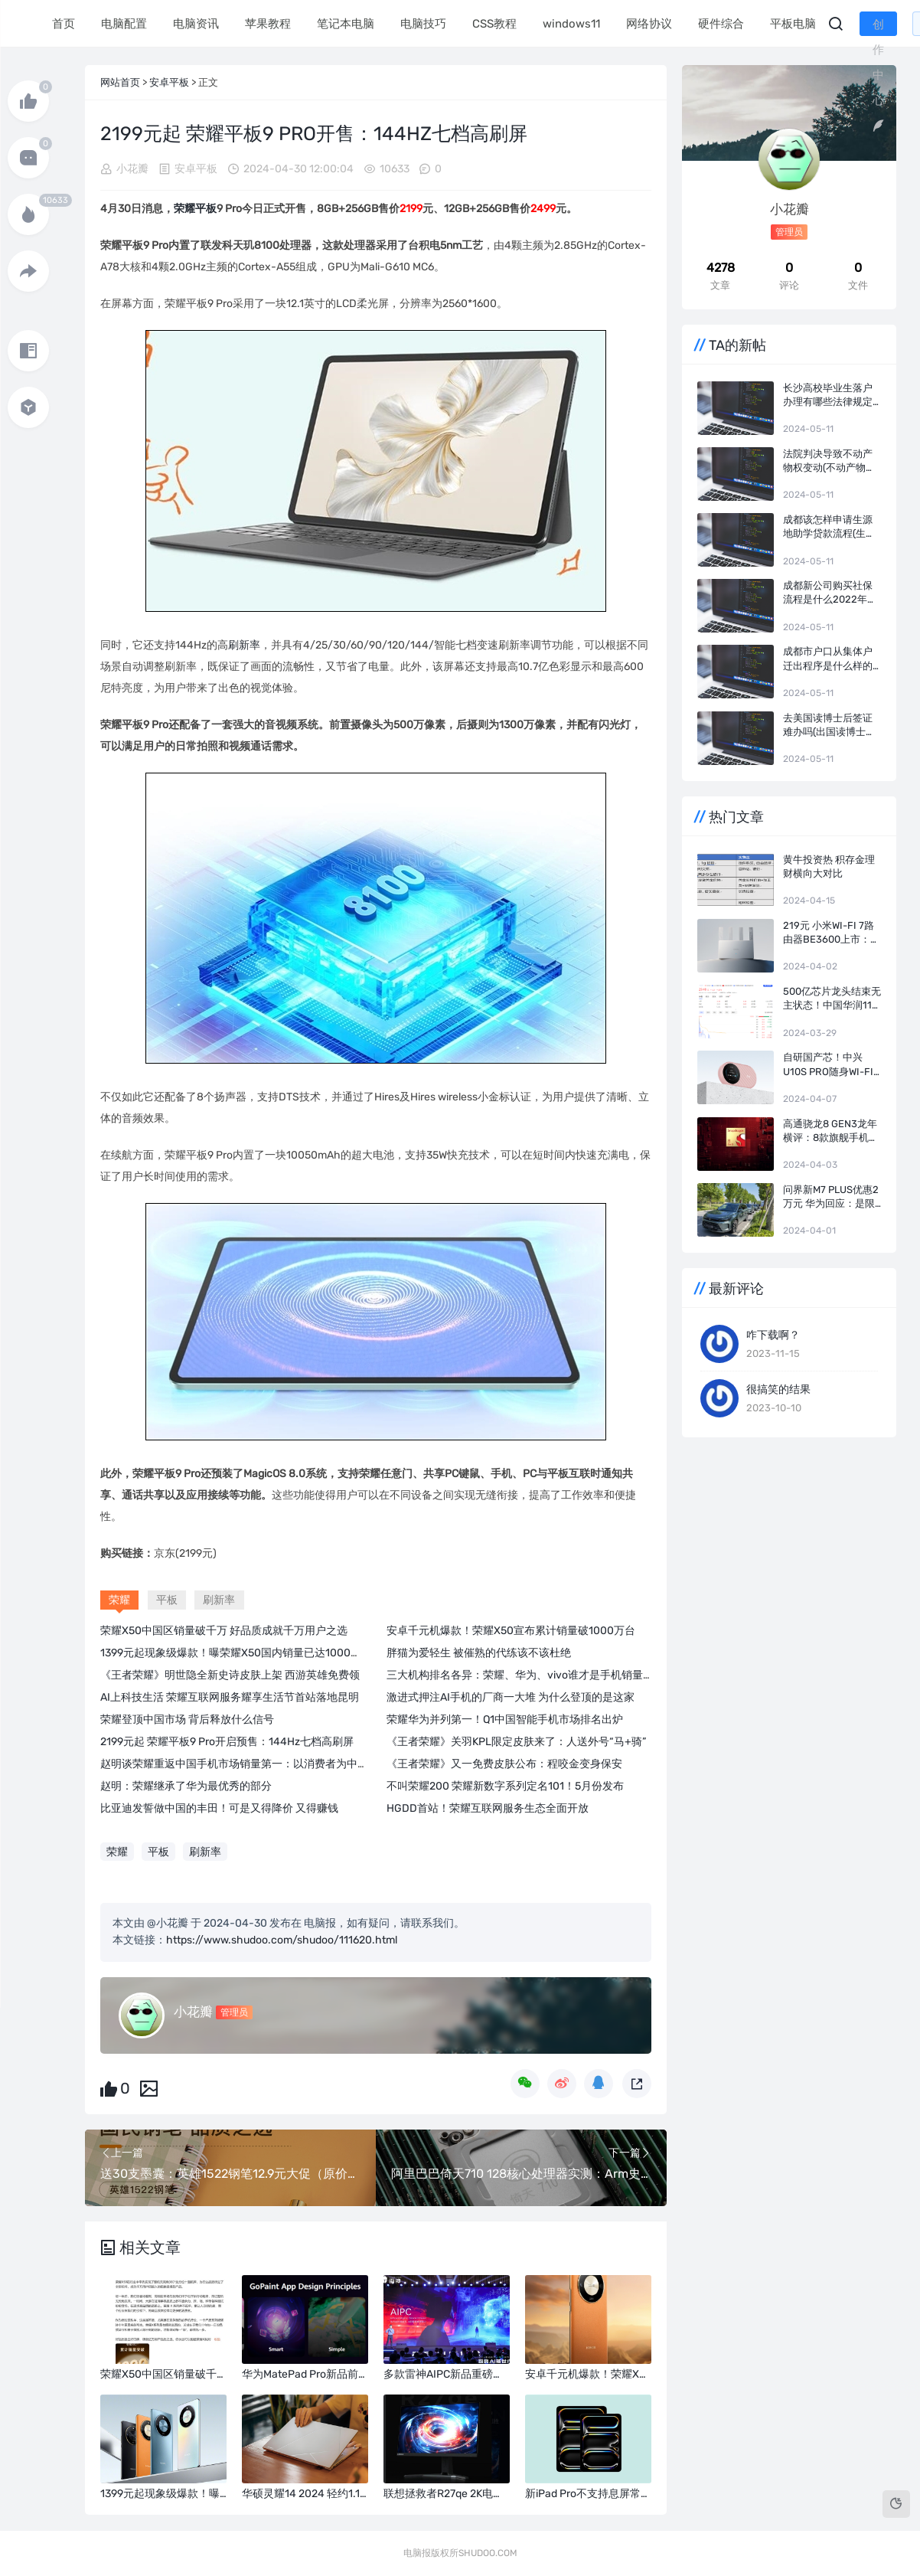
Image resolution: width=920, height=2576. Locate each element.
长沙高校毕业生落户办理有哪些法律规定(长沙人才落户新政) (828, 395)
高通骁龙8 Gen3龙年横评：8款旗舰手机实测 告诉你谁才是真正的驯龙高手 (831, 1131)
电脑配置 (122, 24)
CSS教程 (493, 24)
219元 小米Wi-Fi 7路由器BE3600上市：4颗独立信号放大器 (829, 933)
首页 (62, 24)
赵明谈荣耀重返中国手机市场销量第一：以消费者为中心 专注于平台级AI (272, 1763)
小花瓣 (132, 168)
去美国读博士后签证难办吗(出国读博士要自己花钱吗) (829, 725)
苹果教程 (266, 24)
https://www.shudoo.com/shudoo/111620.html (281, 1940)
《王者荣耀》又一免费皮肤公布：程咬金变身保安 (504, 1763)
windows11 (570, 24)
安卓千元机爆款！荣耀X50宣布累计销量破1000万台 (511, 1630)
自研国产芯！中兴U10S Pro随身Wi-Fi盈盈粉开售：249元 (828, 1064)
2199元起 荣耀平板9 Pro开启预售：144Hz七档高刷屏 (227, 1741)
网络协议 (647, 24)
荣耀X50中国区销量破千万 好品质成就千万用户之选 (223, 1630)
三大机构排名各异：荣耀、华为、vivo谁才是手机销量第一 (525, 1675)
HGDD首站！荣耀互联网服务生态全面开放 (488, 1808)
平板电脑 (791, 24)
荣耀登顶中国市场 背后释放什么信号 (187, 1719)
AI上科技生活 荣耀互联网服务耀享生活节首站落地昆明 (229, 1697)
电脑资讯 (194, 24)
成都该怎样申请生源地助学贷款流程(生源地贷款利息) (829, 527)
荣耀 (184, 208)
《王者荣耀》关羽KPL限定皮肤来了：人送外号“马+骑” (516, 1741)
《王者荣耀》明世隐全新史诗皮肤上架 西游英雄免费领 (230, 1675)
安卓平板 (169, 82)
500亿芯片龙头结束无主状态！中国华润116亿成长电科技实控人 (832, 999)
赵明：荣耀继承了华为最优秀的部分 (186, 1786)
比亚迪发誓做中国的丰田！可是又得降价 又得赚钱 (219, 1808)
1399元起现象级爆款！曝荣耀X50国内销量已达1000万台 (236, 1652)
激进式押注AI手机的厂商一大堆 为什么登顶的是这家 (511, 1697)
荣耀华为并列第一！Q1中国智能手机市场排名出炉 (505, 1719)
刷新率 (244, 645)
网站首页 (120, 82)
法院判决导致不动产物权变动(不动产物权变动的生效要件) (829, 461)
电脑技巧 (422, 24)
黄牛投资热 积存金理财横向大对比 (829, 866)
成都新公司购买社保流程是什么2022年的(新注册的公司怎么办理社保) (830, 593)
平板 (206, 208)
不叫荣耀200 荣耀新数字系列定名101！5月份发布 (505, 1786)
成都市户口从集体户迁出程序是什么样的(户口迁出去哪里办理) (831, 659)
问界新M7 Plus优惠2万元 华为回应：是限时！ (831, 1197)
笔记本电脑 (344, 24)
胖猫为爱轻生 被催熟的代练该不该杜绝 (479, 1652)
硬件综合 (719, 24)
